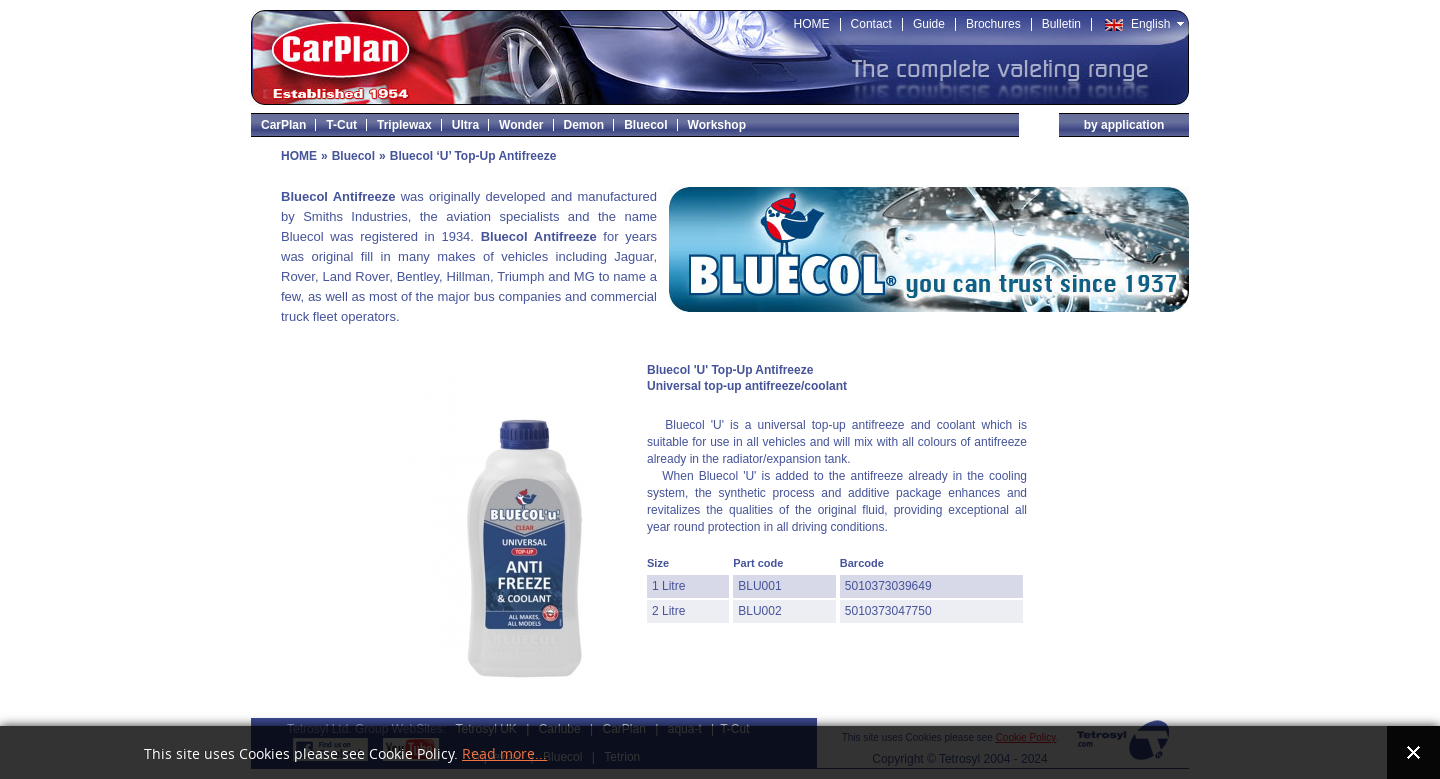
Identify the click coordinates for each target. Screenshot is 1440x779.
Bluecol (353, 156)
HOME (299, 156)
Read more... (504, 754)
